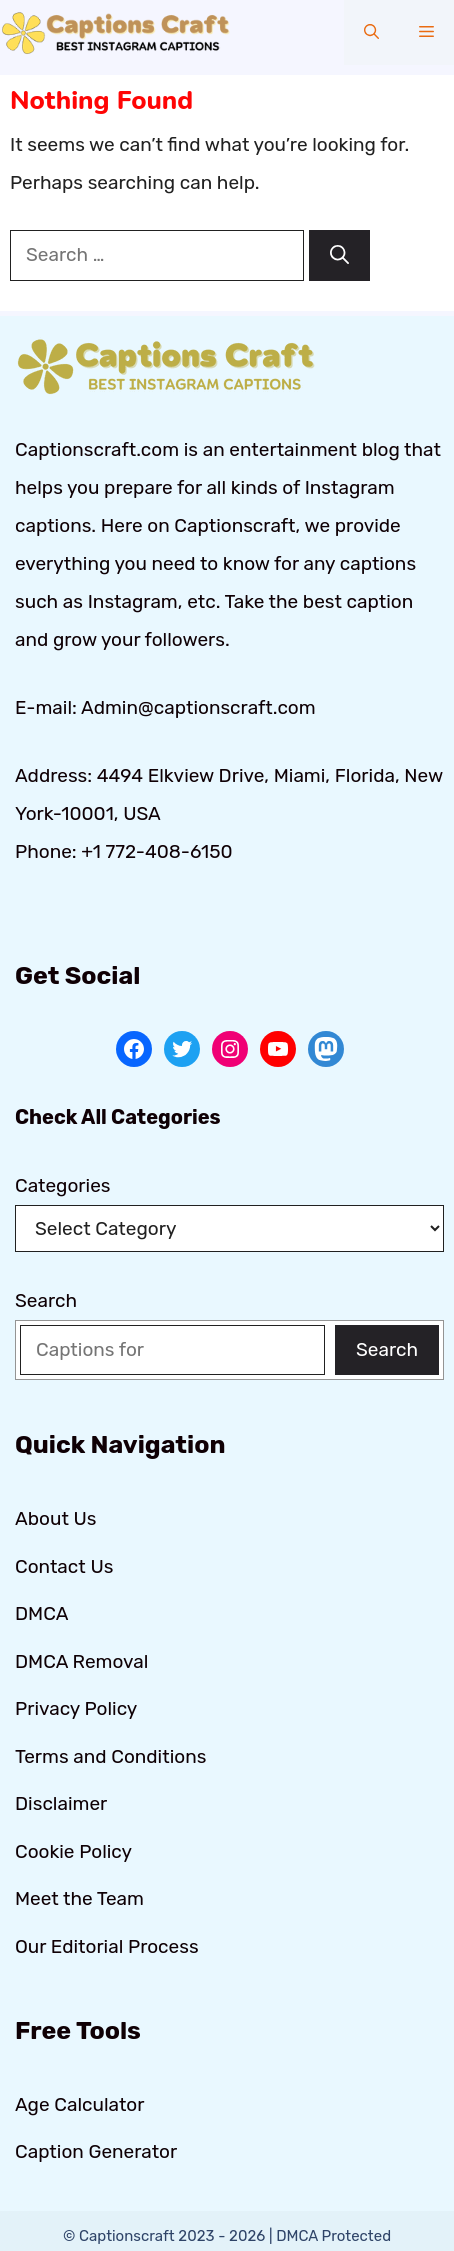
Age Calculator (80, 2104)
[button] (371, 32)
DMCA (41, 1613)
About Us (55, 1518)
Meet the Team (79, 1898)
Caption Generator (96, 2151)
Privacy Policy (76, 1708)
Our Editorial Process (107, 1946)
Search (46, 1300)
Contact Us (64, 1566)
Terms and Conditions (110, 1756)
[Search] (339, 255)
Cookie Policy (73, 1851)
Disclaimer (61, 1803)
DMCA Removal (81, 1661)
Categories (63, 1185)
